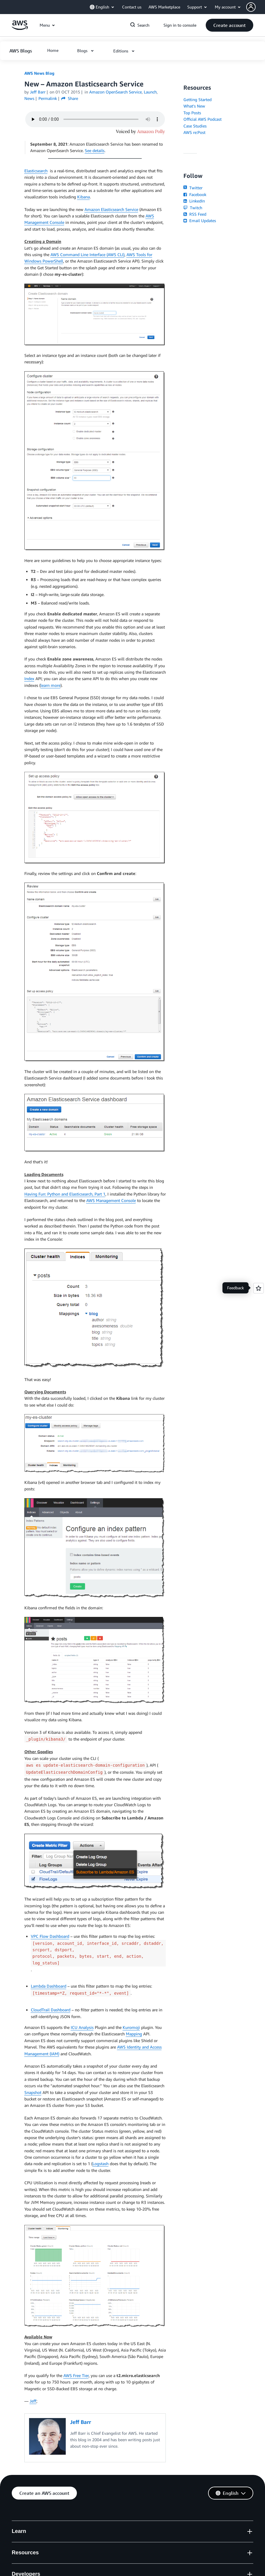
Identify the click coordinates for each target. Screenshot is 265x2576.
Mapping (134, 2033)
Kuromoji (131, 2027)
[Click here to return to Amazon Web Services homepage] (20, 28)
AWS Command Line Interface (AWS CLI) (87, 254)
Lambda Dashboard (48, 1985)
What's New (194, 105)
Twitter (192, 187)
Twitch (192, 207)
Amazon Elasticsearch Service (111, 209)
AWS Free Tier (76, 2375)
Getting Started (197, 99)
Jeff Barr (37, 91)
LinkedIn (194, 200)
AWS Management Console (111, 1200)
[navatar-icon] (251, 7)
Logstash (100, 2163)
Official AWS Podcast (202, 119)
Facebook (194, 194)
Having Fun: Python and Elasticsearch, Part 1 (64, 1193)
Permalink (47, 98)
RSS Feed (194, 214)
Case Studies (195, 125)
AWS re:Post (194, 132)
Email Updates (199, 220)
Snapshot (32, 2092)
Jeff (33, 2400)
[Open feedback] (258, 1288)
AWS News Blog (39, 73)
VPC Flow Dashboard (50, 1936)
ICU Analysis (82, 2027)
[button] (255, 7)
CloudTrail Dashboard (50, 2009)
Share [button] (69, 98)
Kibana (83, 196)
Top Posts (192, 112)
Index (29, 678)
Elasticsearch (36, 170)
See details (94, 150)
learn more (50, 685)
